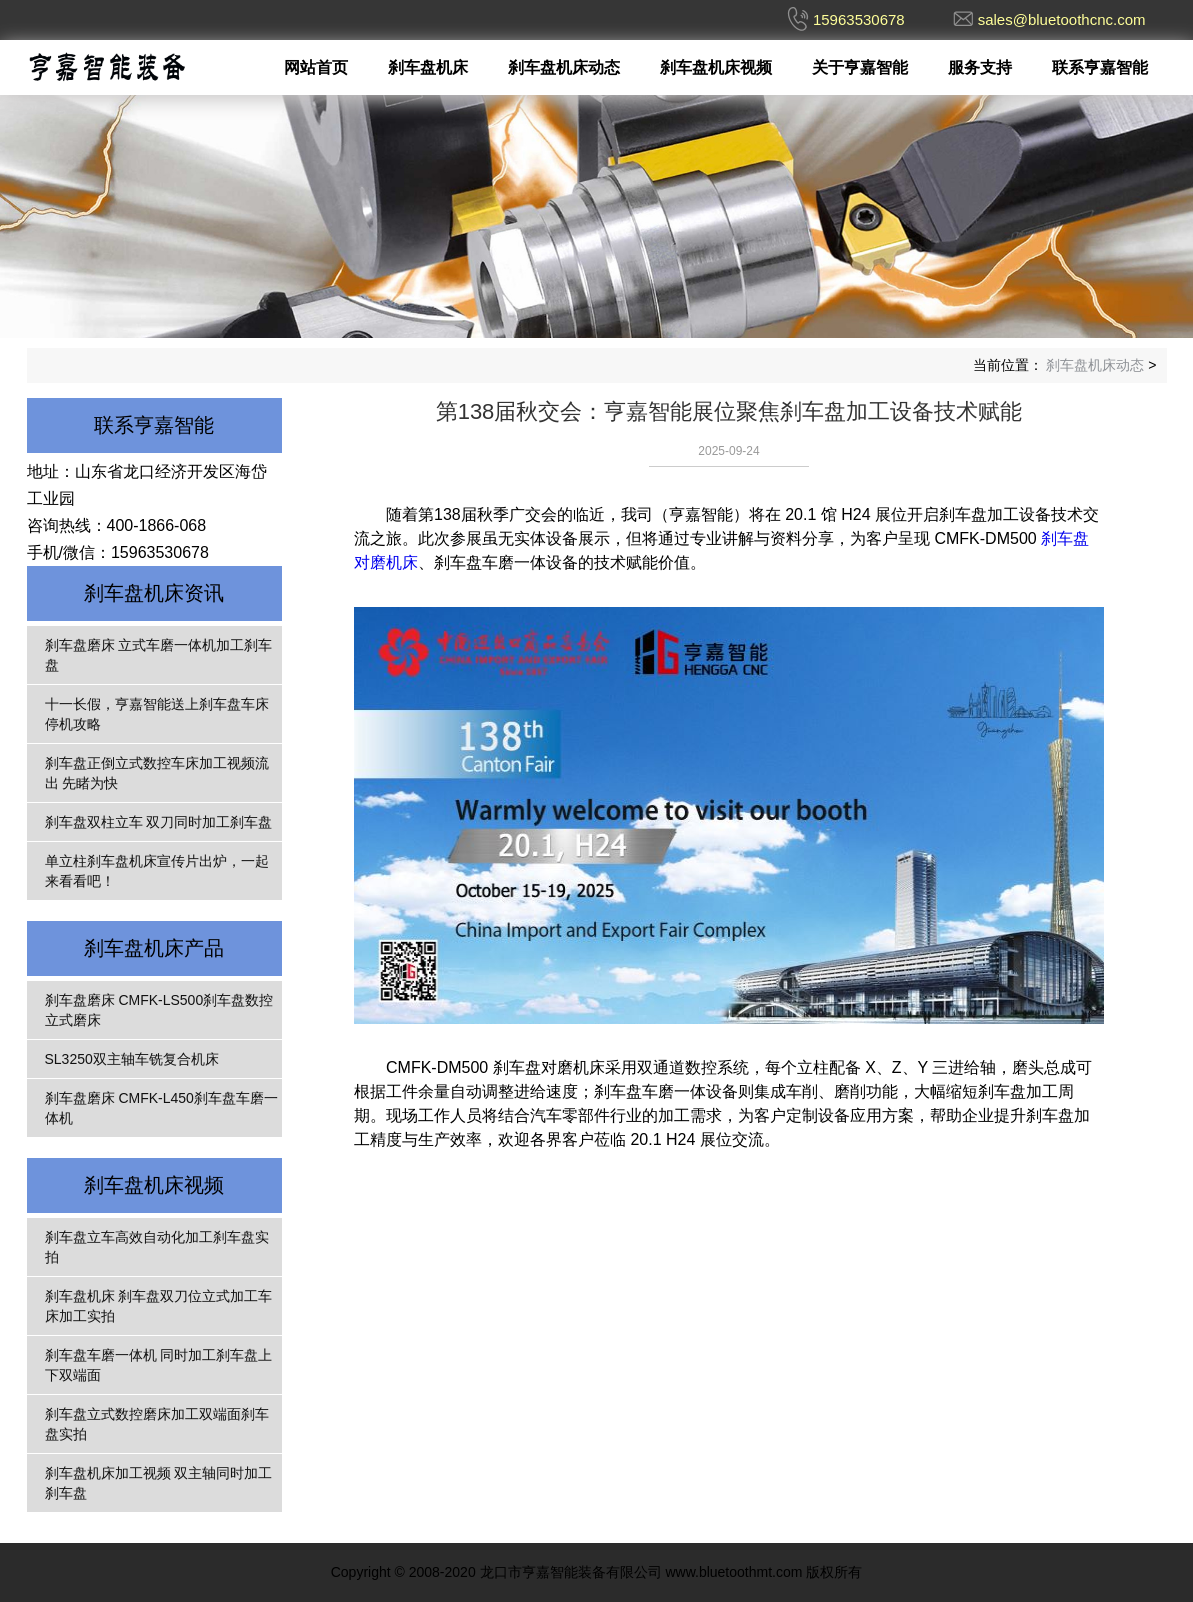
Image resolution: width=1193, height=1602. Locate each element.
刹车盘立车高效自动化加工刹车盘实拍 (157, 1247)
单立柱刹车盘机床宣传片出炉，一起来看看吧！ (157, 871)
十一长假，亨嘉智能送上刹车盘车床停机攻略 (157, 714)
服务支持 (980, 67)
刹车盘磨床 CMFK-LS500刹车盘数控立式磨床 (159, 1010)
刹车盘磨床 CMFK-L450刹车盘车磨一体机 (161, 1108)
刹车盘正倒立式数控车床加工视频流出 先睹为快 (157, 773)
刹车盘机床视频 (716, 67)
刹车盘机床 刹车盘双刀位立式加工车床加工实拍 (159, 1306)
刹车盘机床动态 (564, 67)
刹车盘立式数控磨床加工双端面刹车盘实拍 (157, 1424)
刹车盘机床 (428, 67)
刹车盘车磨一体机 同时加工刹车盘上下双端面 (159, 1365)
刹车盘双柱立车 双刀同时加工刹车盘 (159, 822)
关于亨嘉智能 (860, 67)
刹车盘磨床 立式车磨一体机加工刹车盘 (159, 655)
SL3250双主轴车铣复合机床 (132, 1059)
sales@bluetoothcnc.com (1062, 19)
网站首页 (316, 67)
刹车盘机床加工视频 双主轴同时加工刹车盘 (159, 1483)
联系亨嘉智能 (1100, 67)
